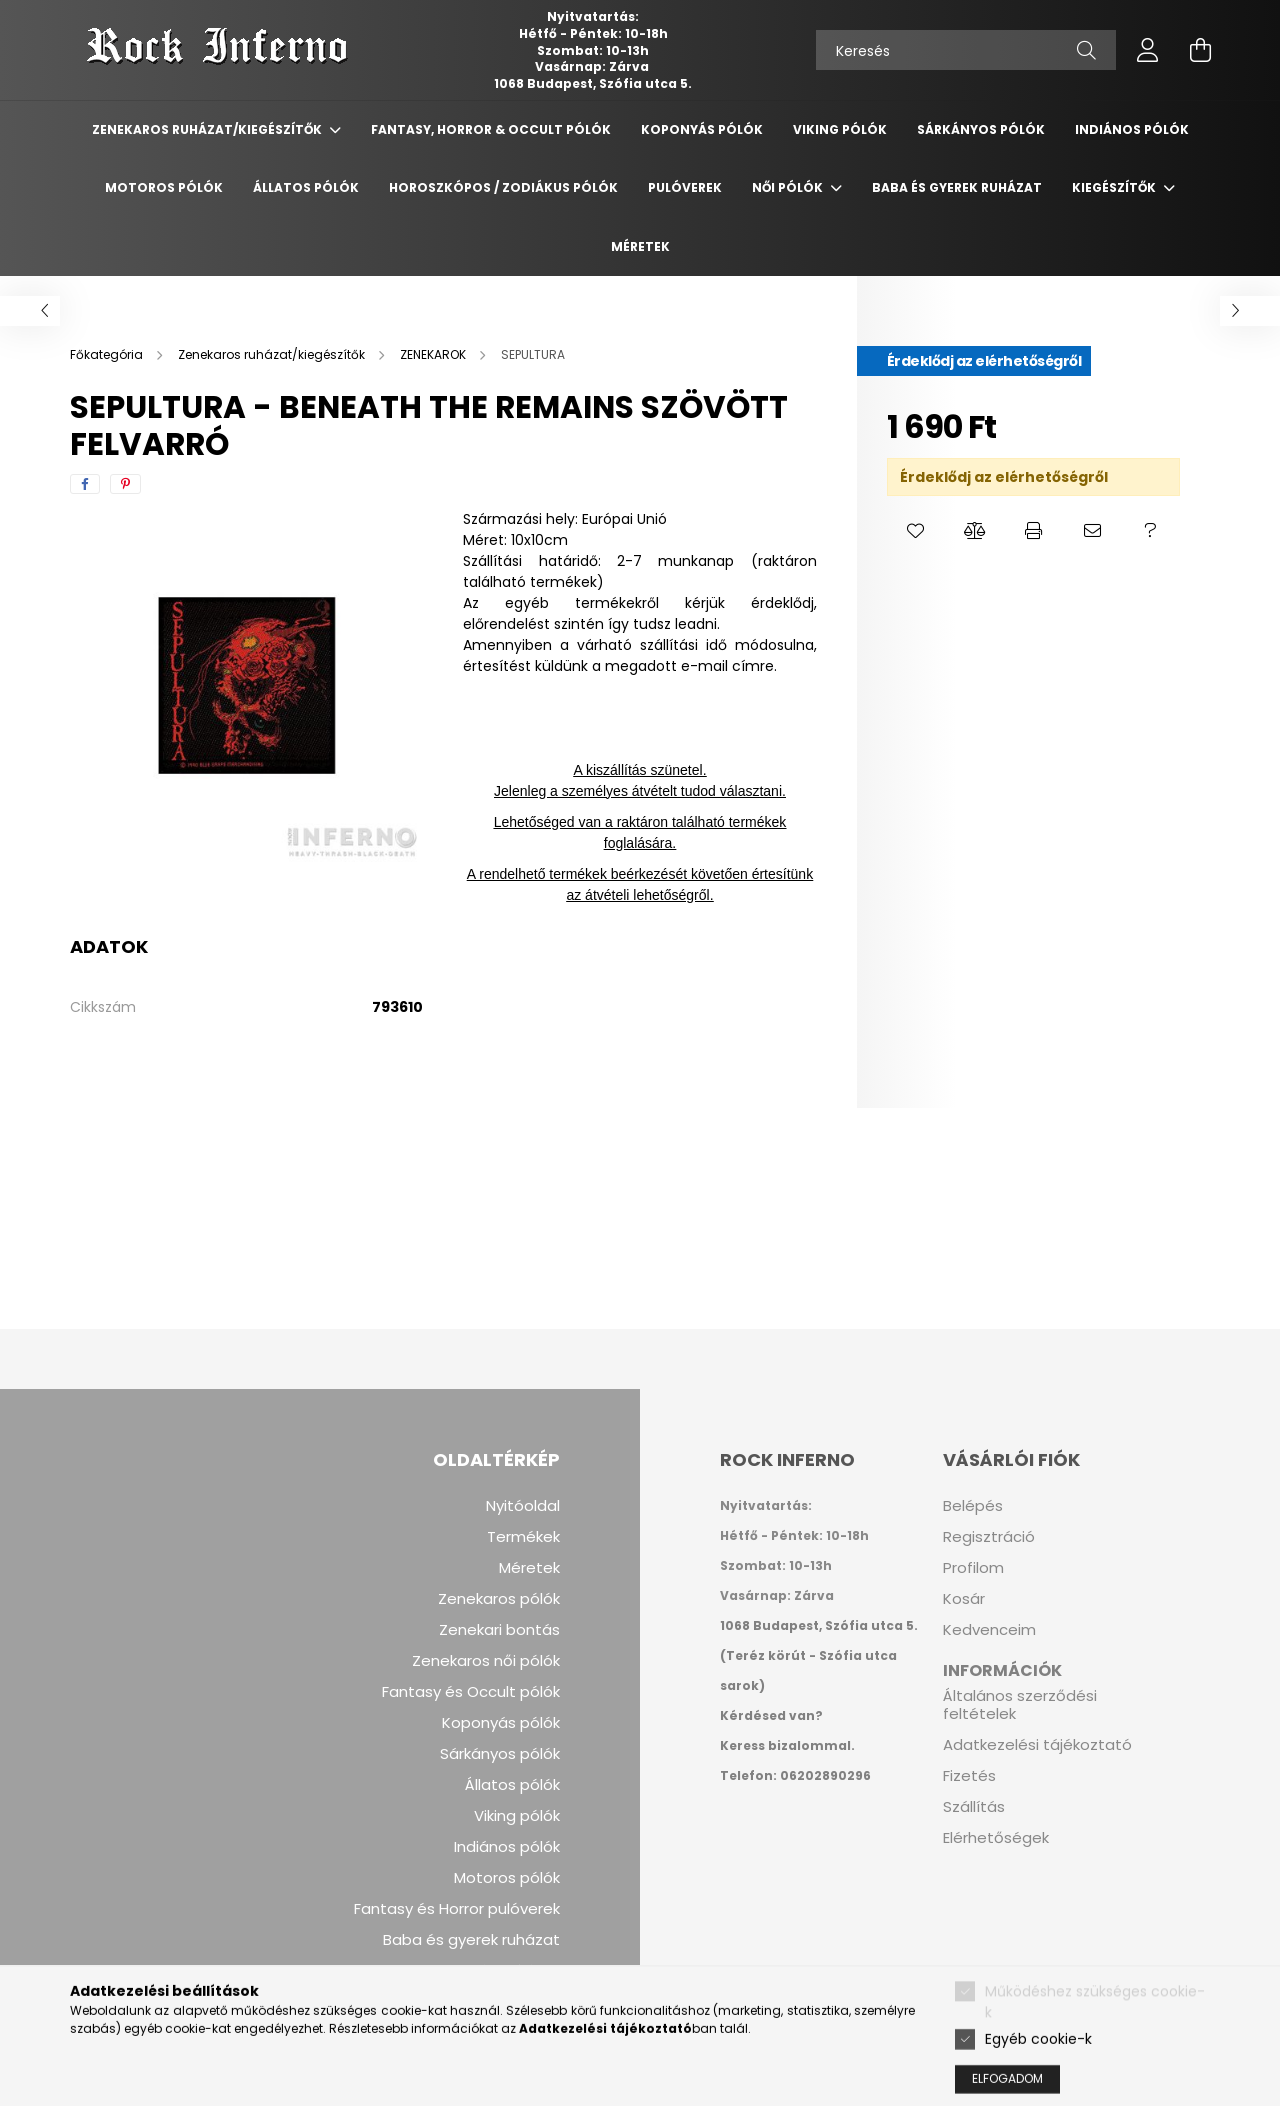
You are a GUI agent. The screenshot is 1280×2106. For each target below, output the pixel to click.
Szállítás (974, 1807)
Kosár (964, 1599)
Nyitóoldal (523, 1506)
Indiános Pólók (1132, 129)
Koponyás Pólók (702, 129)
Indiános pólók (507, 1847)
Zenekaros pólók (499, 1599)
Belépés (973, 1506)
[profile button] (1148, 50)
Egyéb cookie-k (1038, 2073)
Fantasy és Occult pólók (471, 1692)
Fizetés (969, 1776)
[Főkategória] (108, 354)
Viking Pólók (840, 129)
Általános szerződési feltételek (1020, 1705)
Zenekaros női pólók (486, 1661)
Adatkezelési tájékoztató (1037, 1745)
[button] (916, 531)
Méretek (640, 246)
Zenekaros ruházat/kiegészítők (208, 129)
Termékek (523, 1537)
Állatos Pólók (306, 187)
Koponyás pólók (501, 1723)
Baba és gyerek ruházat (957, 187)
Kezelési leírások (499, 1971)
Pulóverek (685, 187)
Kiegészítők (1115, 187)
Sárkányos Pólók (981, 129)
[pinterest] (125, 484)
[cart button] (1200, 50)
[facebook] (85, 484)
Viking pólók (517, 1816)
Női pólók (789, 187)
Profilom (973, 1568)
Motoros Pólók (164, 187)
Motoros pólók (507, 1878)
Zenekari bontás (499, 1630)
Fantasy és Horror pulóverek (457, 1909)
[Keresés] (966, 50)
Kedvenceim (989, 1630)
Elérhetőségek (996, 1838)
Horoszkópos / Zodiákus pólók (503, 187)
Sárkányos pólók (500, 1754)
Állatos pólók (512, 1785)
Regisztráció (989, 1537)
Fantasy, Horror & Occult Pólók (491, 129)
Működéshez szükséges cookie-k (1095, 2035)
